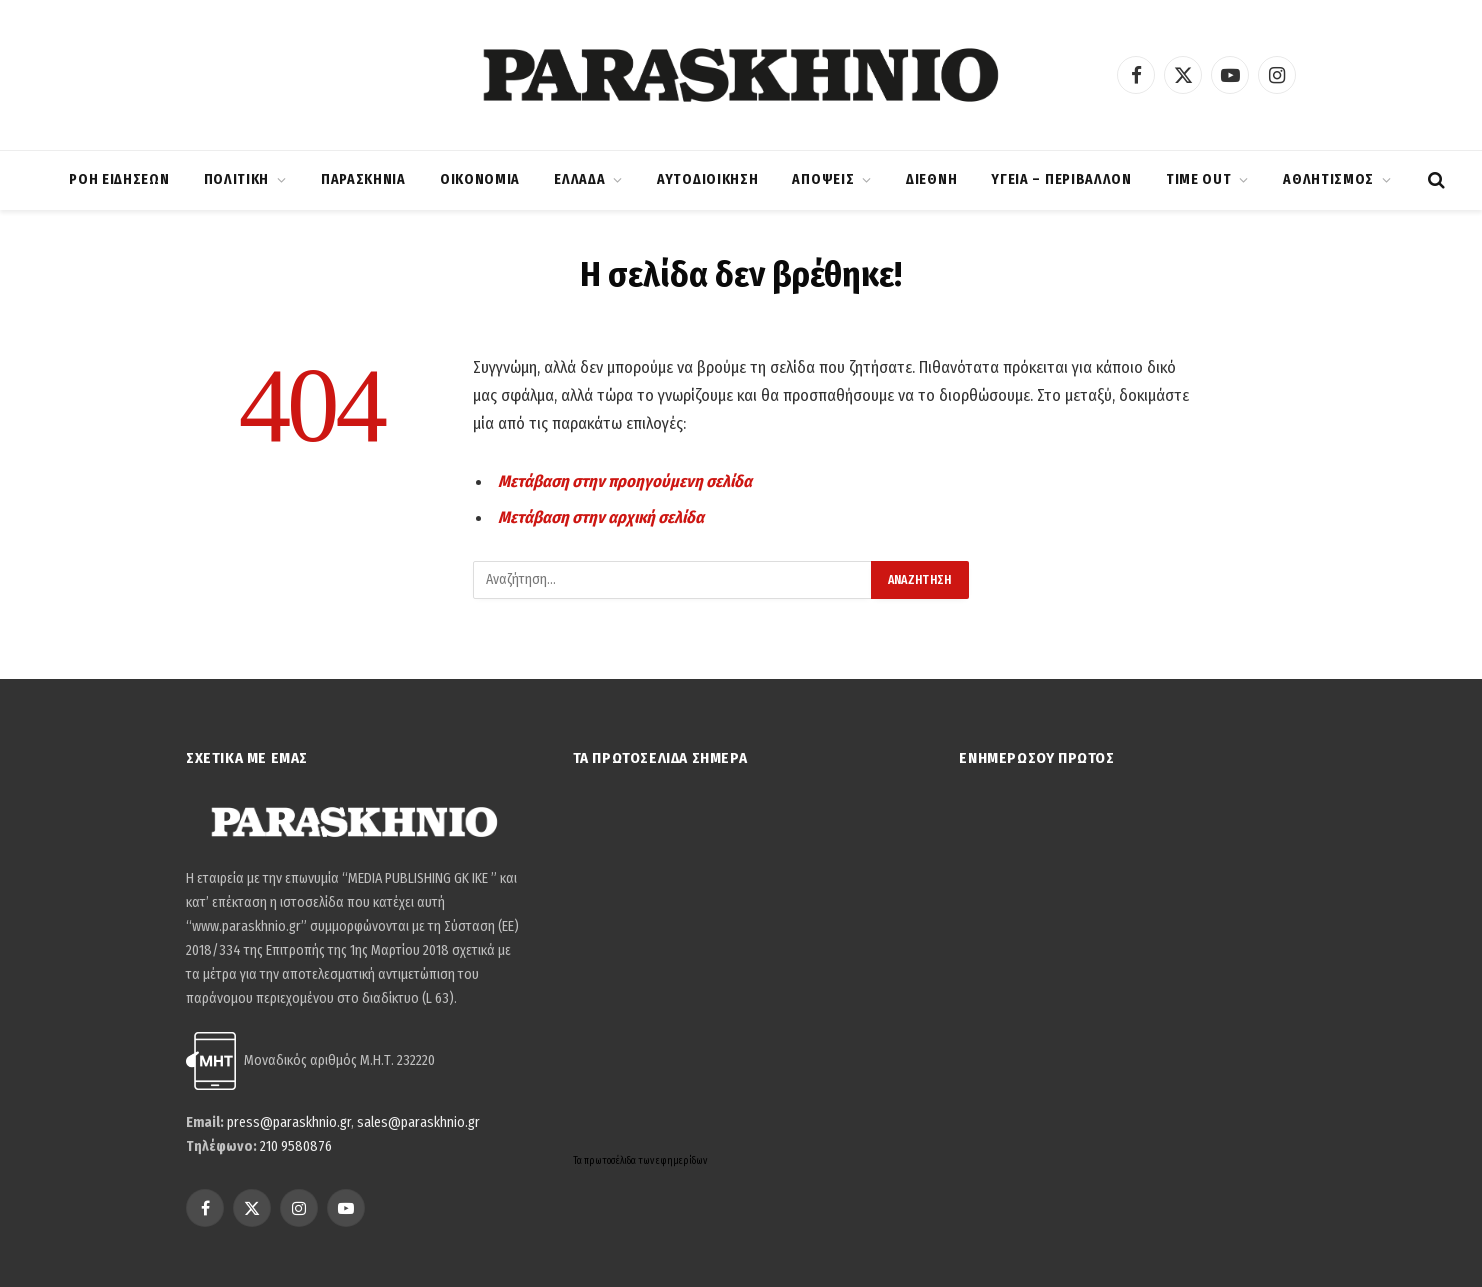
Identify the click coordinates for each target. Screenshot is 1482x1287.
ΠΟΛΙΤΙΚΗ (237, 179)
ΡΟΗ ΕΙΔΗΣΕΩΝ (119, 179)
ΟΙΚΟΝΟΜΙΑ (480, 179)
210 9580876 (296, 1146)
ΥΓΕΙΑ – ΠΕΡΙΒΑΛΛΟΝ (1061, 179)
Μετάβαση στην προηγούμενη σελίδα (625, 481)
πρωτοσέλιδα (611, 1161)
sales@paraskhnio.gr (418, 1122)
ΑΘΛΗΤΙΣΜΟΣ (1328, 179)
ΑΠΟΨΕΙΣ (823, 179)
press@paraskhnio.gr (289, 1122)
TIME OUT (1199, 179)
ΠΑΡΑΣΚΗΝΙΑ (363, 179)
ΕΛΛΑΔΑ (579, 179)
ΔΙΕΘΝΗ (931, 179)
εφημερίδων (681, 1161)
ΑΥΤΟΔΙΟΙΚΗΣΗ (707, 179)
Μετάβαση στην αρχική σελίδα (601, 517)
